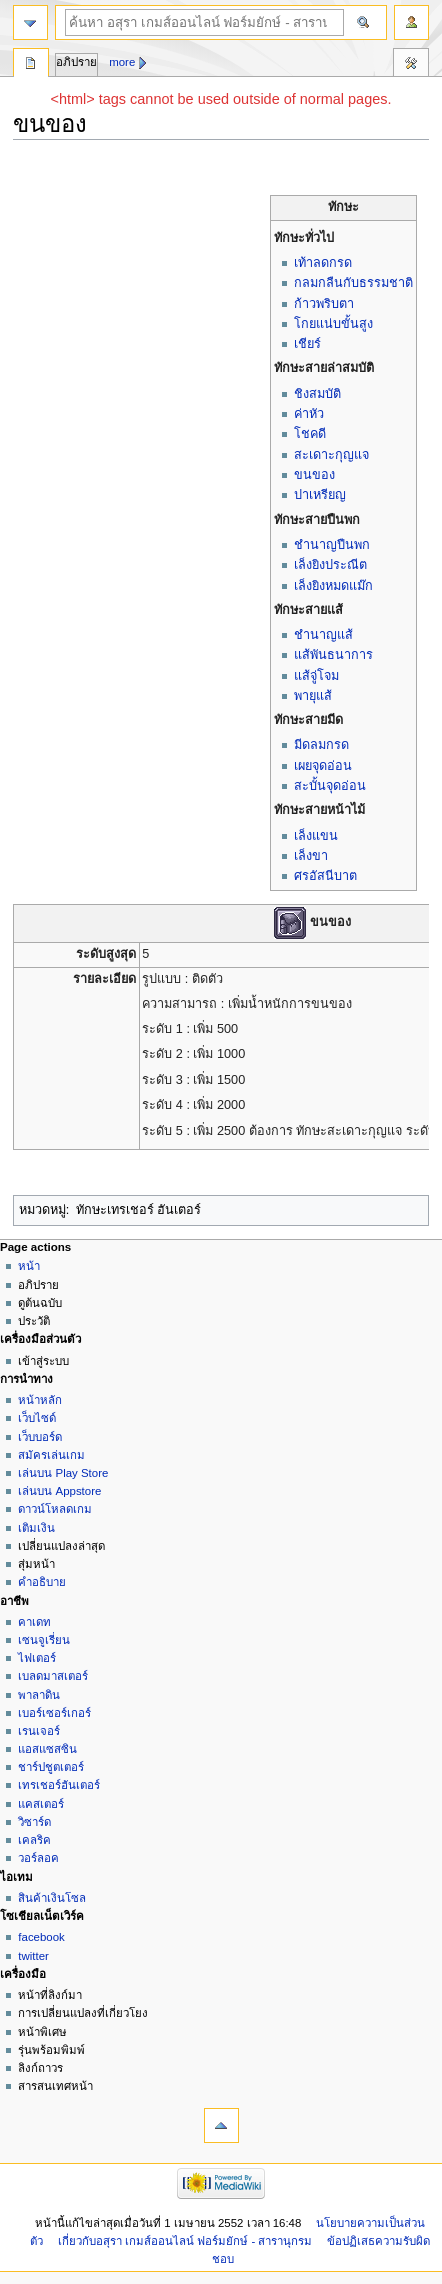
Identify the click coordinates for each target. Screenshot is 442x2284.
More (122, 62)
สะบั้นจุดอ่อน (330, 786)
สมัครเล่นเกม (51, 1455)
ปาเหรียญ (320, 495)
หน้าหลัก (40, 1400)
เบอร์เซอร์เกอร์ (54, 1713)
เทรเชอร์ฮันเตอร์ (59, 1785)
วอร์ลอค (38, 1858)
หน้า (29, 1266)
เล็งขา (311, 856)
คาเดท (34, 1622)
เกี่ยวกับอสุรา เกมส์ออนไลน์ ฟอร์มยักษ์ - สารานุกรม (185, 2241)
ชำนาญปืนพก (332, 545)
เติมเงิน (36, 1528)
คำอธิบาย (42, 1582)
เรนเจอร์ (39, 1731)
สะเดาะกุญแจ (331, 455)
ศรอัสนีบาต (325, 876)
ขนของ (314, 475)
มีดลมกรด (321, 745)
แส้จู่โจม (316, 676)
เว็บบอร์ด (40, 1437)
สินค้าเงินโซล (52, 1898)
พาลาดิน (39, 1695)
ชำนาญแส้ (323, 635)
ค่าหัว (309, 414)
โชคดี (310, 434)
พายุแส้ (313, 696)
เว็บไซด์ (37, 1418)
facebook (41, 1937)
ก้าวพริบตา (324, 304)
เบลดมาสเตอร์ (53, 1676)
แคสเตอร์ (41, 1804)
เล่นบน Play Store (63, 1473)
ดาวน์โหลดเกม (55, 1509)
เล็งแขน (316, 836)
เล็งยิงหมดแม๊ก (333, 586)
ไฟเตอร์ (37, 1658)
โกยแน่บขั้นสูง (333, 324)
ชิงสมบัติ (317, 394)
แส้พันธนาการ (333, 655)
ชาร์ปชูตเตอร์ (51, 1767)
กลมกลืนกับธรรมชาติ (353, 283)
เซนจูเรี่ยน (44, 1640)
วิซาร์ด (34, 1822)
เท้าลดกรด (323, 263)
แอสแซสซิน (47, 1749)
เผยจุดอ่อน (323, 766)
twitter (33, 1956)
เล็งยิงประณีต (330, 565)
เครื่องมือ (411, 65)
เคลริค (34, 1840)
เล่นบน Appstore (59, 1491)
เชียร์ (307, 344)
